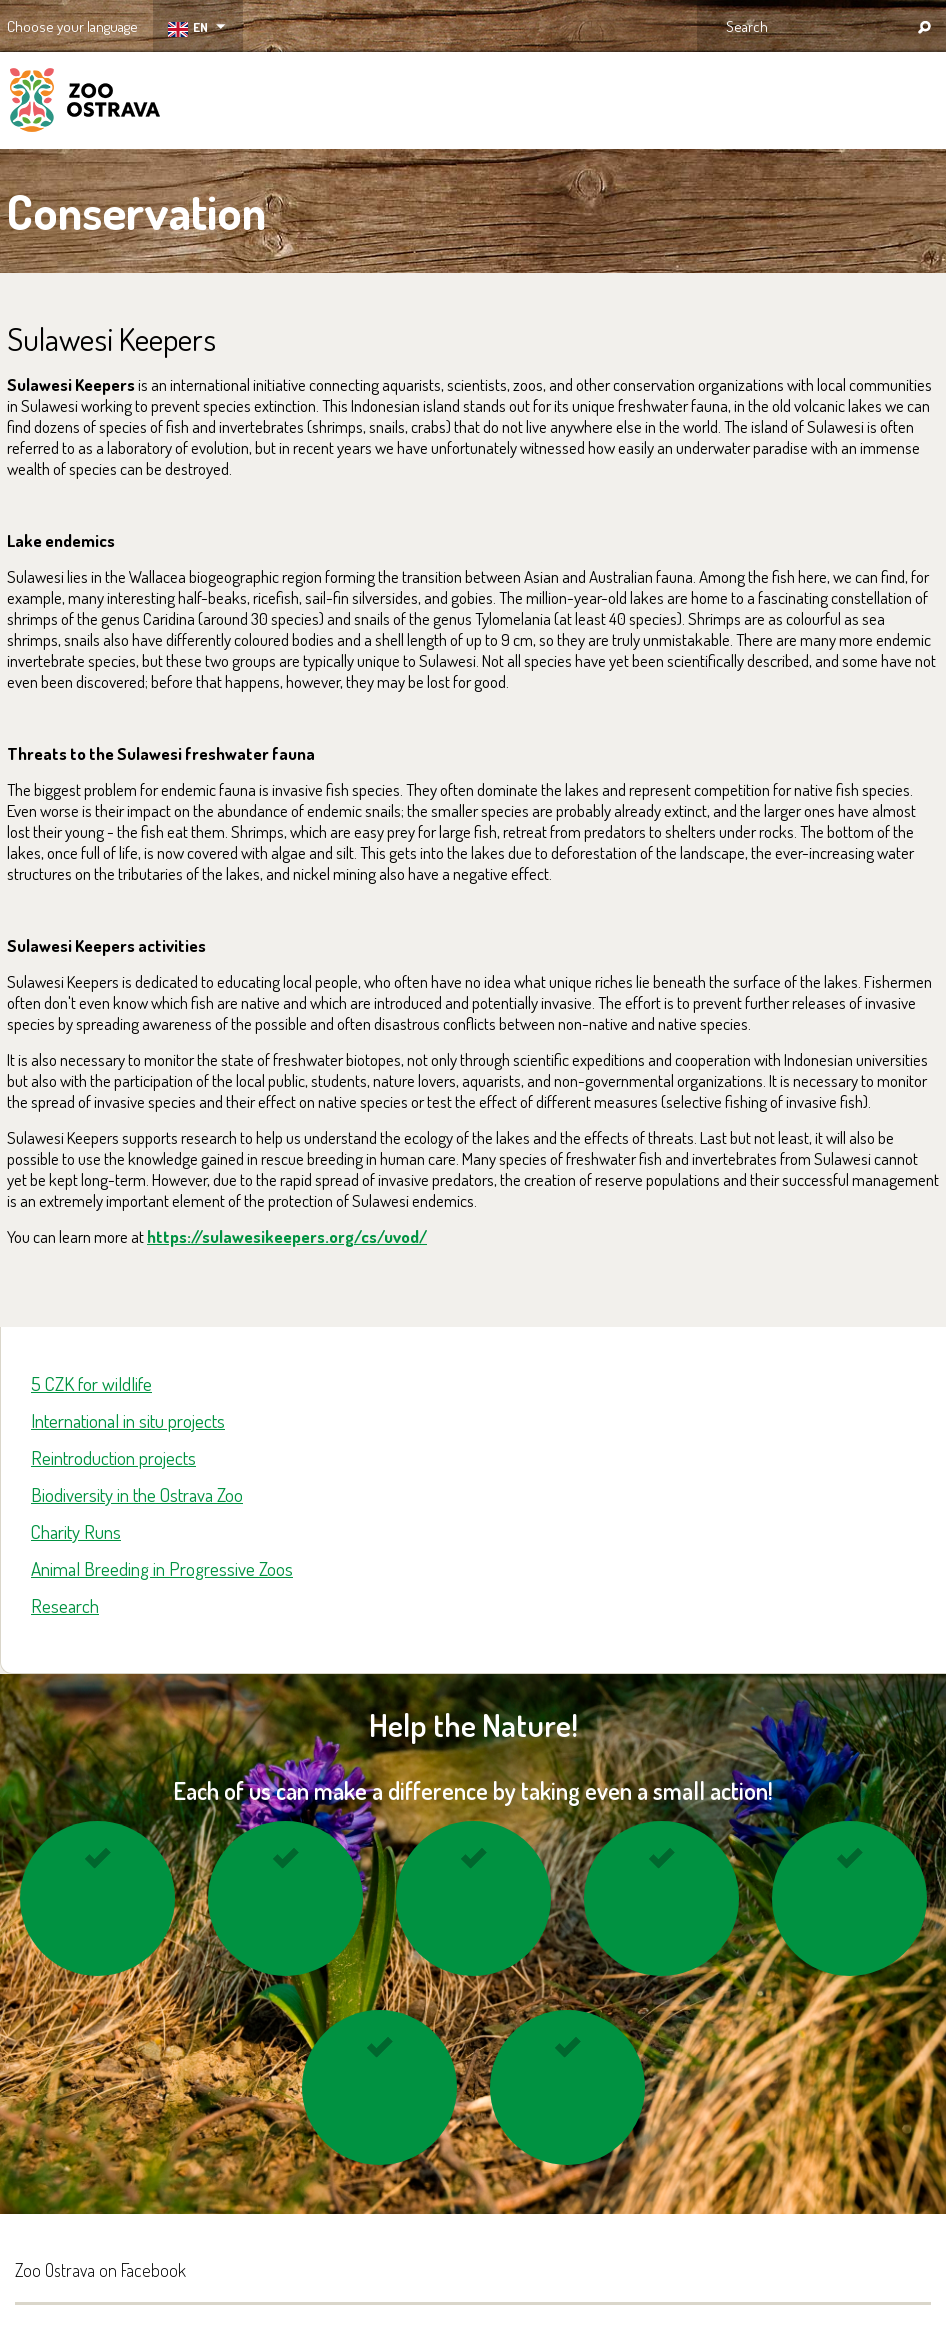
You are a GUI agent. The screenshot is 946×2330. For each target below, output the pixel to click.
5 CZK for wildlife (91, 1383)
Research (65, 1605)
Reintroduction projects (113, 1457)
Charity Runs (76, 1531)
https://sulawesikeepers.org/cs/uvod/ (287, 1236)
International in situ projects (128, 1420)
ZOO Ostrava (85, 103)
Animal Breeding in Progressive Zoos (162, 1568)
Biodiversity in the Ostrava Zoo (137, 1494)
